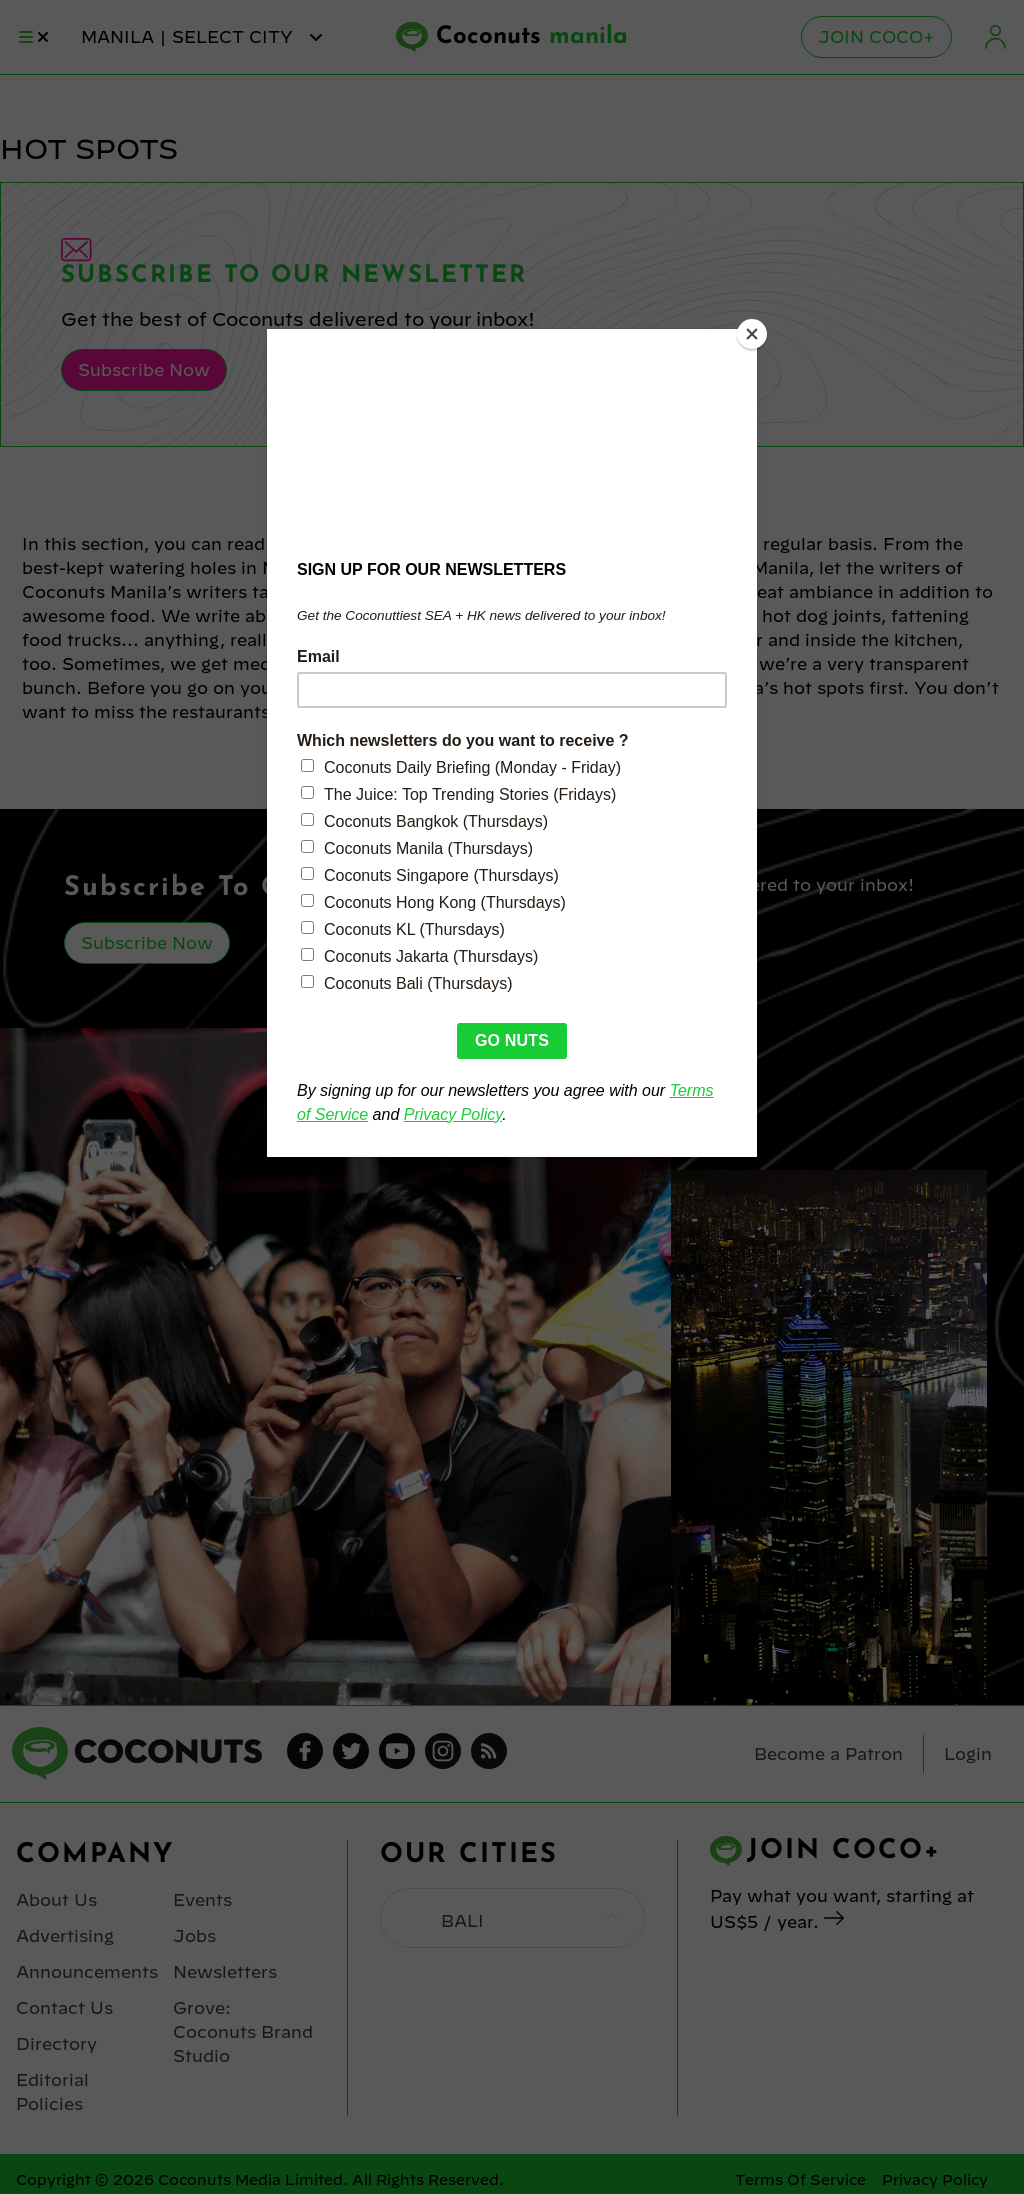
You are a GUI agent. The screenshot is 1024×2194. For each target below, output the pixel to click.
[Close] (752, 334)
